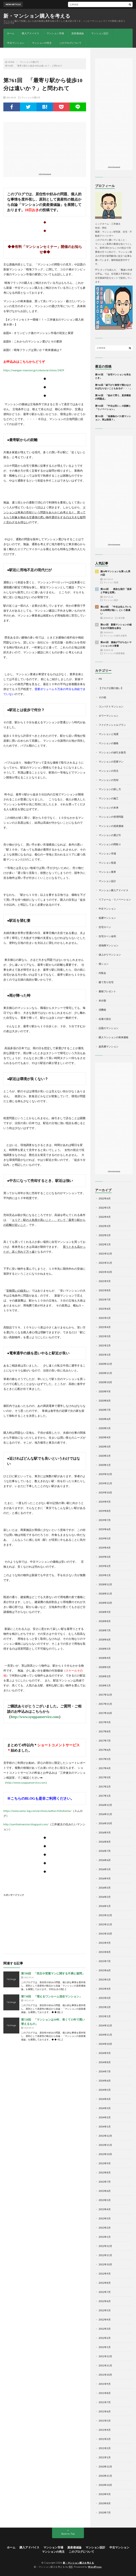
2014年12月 (105, 2025)
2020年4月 (105, 1437)
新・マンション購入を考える (36, 15)
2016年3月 (105, 1887)
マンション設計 (100, 33)
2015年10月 (105, 1933)
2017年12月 (105, 1694)
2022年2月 (105, 1235)
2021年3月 (105, 1336)
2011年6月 (105, 2411)
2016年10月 (105, 1823)
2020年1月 (105, 1464)
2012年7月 (105, 2291)
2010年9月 (105, 2494)
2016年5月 (105, 1869)
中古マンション (15, 42)
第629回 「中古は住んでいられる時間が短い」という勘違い (116, 610)
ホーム (10, 33)
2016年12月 (105, 1804)
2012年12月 (105, 2245)
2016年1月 (105, 1905)
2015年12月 (105, 1915)
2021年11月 (105, 1262)
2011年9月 (105, 2383)
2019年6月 (105, 1529)
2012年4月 (105, 2319)
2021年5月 (105, 1317)
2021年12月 (105, 1253)
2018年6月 (105, 1639)
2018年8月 (105, 1621)
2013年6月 (105, 2190)
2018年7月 (105, 1630)
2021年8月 (105, 1290)
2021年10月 (105, 1271)
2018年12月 (105, 1584)
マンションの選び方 (30, 97)
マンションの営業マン (111, 761)
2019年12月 (105, 1474)
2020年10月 (105, 1382)
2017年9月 (105, 1722)
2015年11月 (105, 1924)
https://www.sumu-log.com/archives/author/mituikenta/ (37, 1810)
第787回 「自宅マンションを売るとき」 (77, 4)
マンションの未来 (108, 807)
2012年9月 (105, 2273)
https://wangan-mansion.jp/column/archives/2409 (33, 370)
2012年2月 (105, 2337)
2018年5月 (105, 1648)
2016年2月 (105, 1896)
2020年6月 (105, 1418)
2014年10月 (105, 2043)
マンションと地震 (108, 733)
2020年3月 (105, 1446)
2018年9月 (105, 1611)
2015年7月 (105, 1961)
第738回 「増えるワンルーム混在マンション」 (51, 1996)
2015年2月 (105, 2007)
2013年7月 (105, 2181)
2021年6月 (105, 1308)
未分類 (121, 618)
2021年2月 (105, 1345)
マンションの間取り (110, 844)
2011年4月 (105, 2429)
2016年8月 (105, 1841)
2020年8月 (105, 1400)
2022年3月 (105, 1225)
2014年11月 (105, 2034)
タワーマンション (108, 715)
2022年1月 (105, 1244)
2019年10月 (105, 1492)
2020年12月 (105, 1363)
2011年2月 (105, 2448)
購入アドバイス (30, 33)
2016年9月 (105, 1832)
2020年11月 (105, 1373)
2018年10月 (105, 1602)
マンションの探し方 (110, 789)
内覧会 (102, 972)
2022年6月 (105, 1198)
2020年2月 (105, 1455)
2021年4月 (105, 1327)
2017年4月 (105, 1768)
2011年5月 (105, 2420)
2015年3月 (105, 1997)
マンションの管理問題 (111, 816)
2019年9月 (105, 1501)
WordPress (95, 2566)
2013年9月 (105, 2163)
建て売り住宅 (106, 982)
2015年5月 (105, 1979)
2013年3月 (105, 2218)
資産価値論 (77, 33)
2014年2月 (105, 2117)
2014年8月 (105, 2062)
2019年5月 (105, 1538)
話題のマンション (108, 1028)
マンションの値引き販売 (115, 635)
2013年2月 (105, 2227)
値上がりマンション (110, 954)
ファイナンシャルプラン (112, 724)
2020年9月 (105, 1391)
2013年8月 (105, 2172)
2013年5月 (105, 2200)
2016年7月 (105, 1850)
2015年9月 (105, 1942)
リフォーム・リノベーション (115, 899)
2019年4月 (105, 1547)
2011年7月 (105, 2402)
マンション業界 (107, 871)
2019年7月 (105, 1520)
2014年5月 (105, 2089)
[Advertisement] (44, 146)
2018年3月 (105, 1667)
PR (100, 678)
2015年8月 (105, 1951)
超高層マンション (108, 1046)
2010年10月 (105, 2484)
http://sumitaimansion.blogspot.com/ (26, 1824)
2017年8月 (105, 1731)
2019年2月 (105, 1565)
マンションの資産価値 (114, 653)
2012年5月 (105, 2310)
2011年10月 (105, 2374)
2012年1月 (105, 2347)
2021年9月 (105, 1281)
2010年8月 (105, 2503)
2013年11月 (105, 2144)
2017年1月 (105, 1795)
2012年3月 (105, 2328)
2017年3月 (105, 1777)
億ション (104, 963)
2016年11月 (105, 1814)
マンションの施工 (108, 798)
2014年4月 (105, 2098)
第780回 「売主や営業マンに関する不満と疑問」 (53, 1973)
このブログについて (70, 42)
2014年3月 (105, 2108)
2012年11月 (105, 2255)
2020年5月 (105, 1428)
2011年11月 (105, 2365)
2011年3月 (105, 2438)
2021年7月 (105, 1299)
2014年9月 (105, 2053)
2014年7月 (105, 2071)
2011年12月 (105, 2356)
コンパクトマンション (111, 706)
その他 (102, 697)
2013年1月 (105, 2236)
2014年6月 (105, 2080)
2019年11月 (105, 1483)
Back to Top (68, 2533)
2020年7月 (105, 1409)
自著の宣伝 (105, 1018)
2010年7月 (105, 2512)
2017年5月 (105, 1758)
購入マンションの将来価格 (113, 1037)
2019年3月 (105, 1556)
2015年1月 (105, 2016)
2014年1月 (105, 2126)
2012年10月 (105, 2264)
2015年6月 (105, 1970)
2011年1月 (105, 2457)
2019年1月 (105, 1575)
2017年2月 (105, 1786)
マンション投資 (110, 582)
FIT (71, 2566)
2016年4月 (105, 1878)
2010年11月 (105, 2475)
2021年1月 (105, 1354)
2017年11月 (105, 1703)
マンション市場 (55, 33)
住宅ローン (105, 926)
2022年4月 (105, 1216)
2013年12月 (105, 2135)
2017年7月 (105, 1740)
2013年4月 (105, 2209)
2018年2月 (105, 1676)
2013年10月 (105, 2154)
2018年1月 (105, 1685)
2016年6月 (105, 1860)
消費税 (102, 1009)
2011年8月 (105, 2393)
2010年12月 (105, 2466)
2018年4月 (105, 1657)
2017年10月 (105, 1713)
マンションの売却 (108, 779)
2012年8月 (105, 2282)
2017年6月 (105, 1749)
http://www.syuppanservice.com (35, 1717)
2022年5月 (105, 1207)
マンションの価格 (108, 743)
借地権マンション (108, 945)
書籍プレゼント (107, 991)
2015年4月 (105, 1988)
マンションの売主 (42, 42)
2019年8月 (105, 1510)
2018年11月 (105, 1593)
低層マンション (107, 917)
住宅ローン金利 (107, 936)
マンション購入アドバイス (113, 890)
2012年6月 (105, 2301)
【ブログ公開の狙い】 (111, 688)
